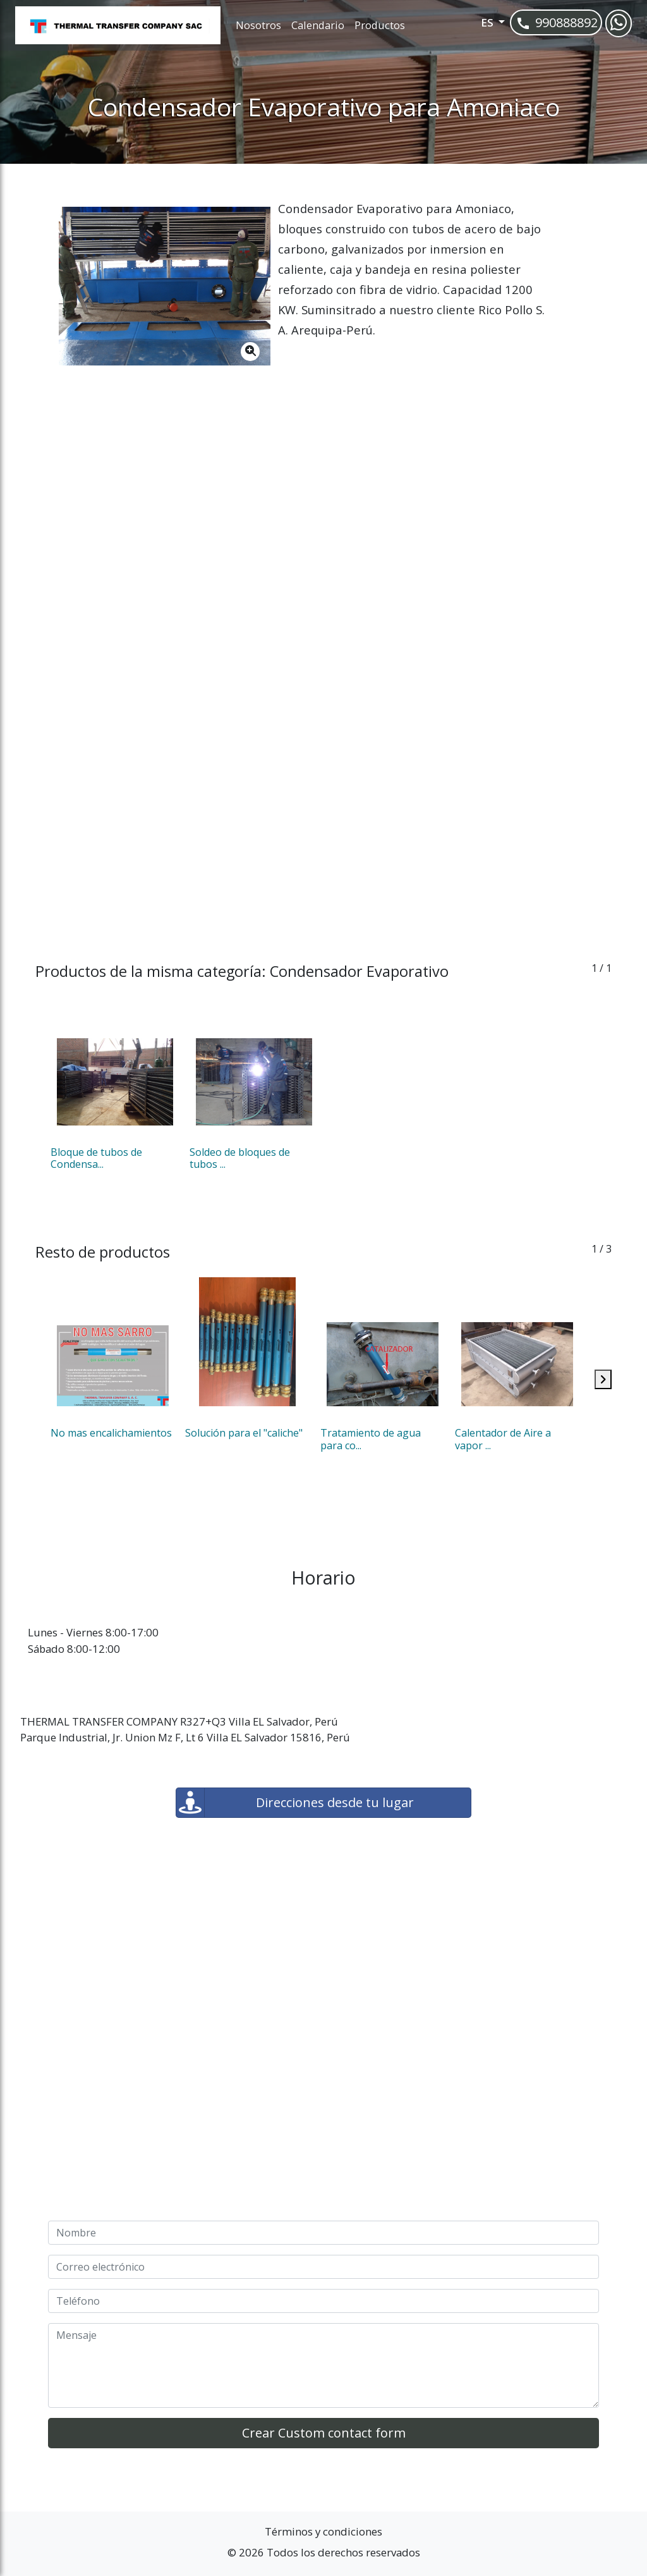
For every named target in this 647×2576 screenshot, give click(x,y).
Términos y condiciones (323, 2531)
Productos (379, 25)
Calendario (317, 25)
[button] (476, 25)
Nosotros (258, 25)
